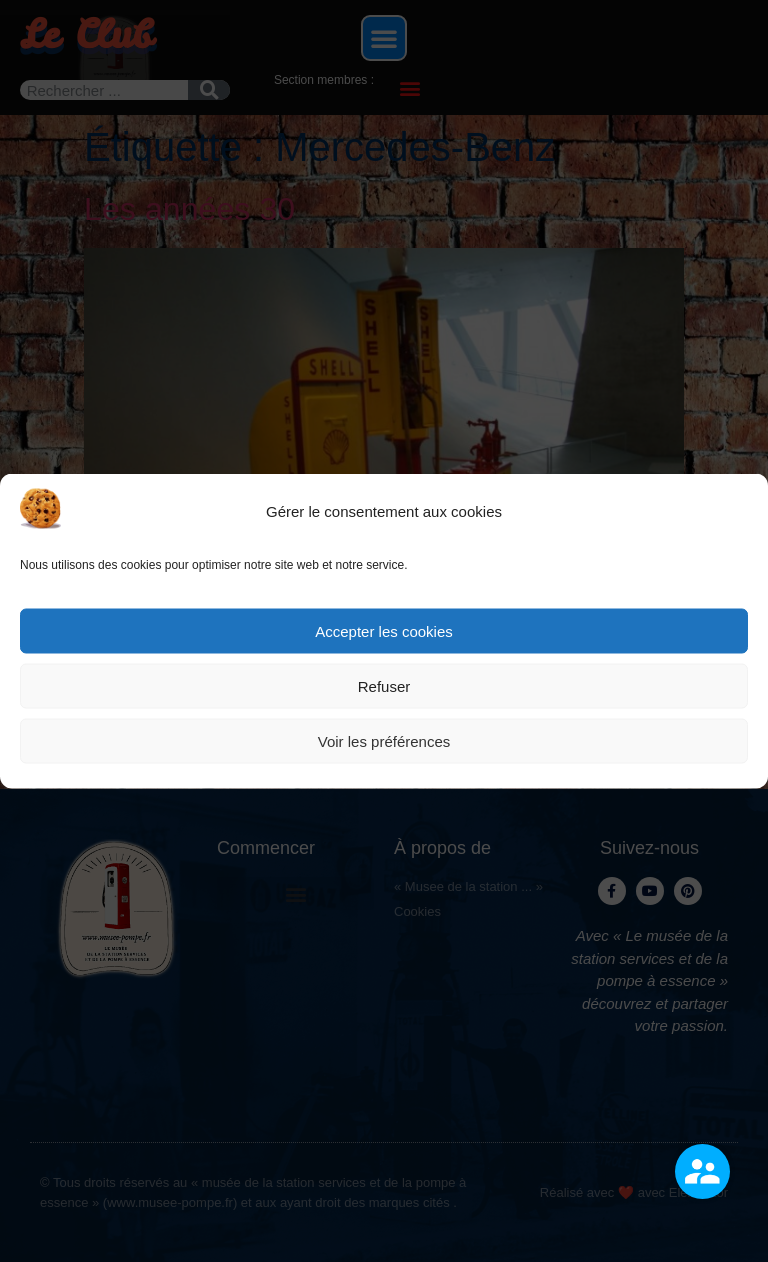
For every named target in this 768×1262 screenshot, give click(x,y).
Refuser (384, 685)
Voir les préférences (384, 740)
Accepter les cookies (384, 630)
